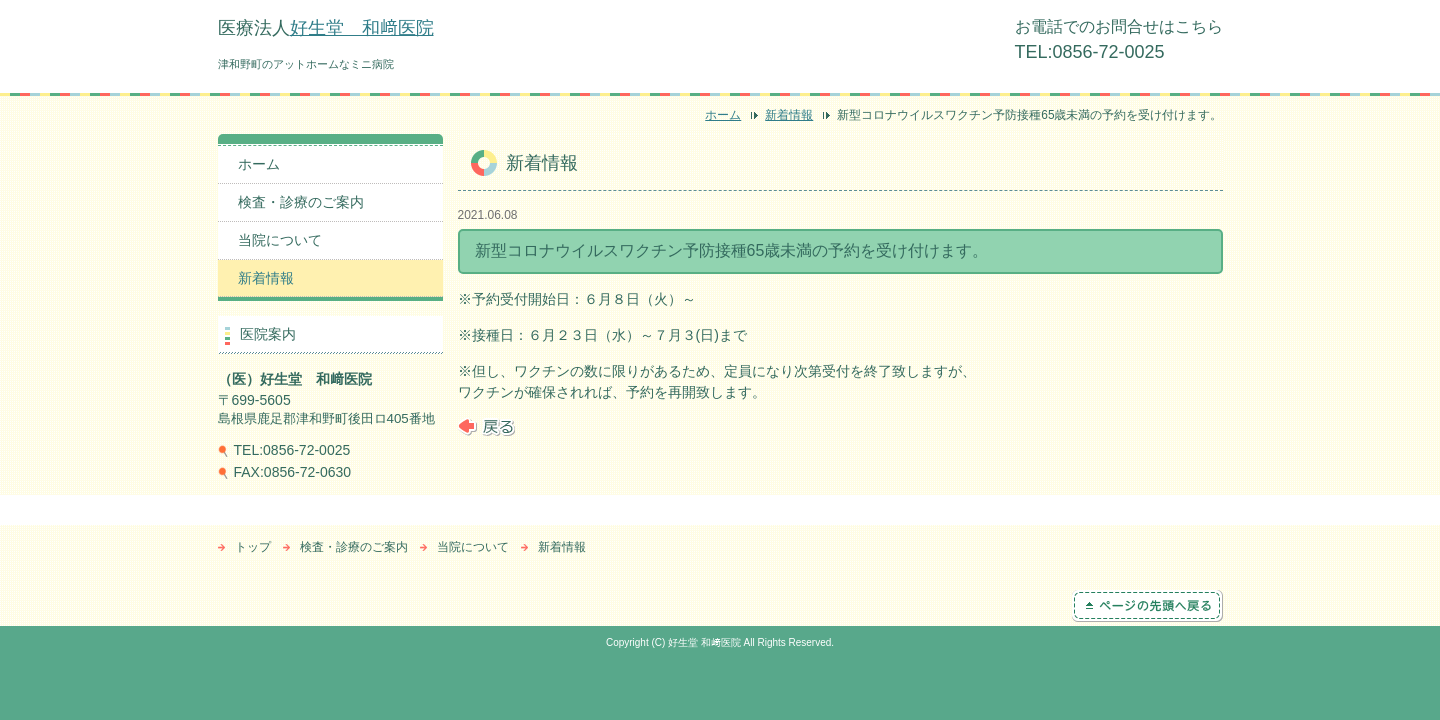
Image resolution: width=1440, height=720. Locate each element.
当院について (280, 240)
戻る (486, 427)
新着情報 (789, 115)
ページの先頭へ (1147, 606)
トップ (253, 547)
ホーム (723, 115)
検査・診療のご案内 (301, 202)
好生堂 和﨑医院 (362, 28)
